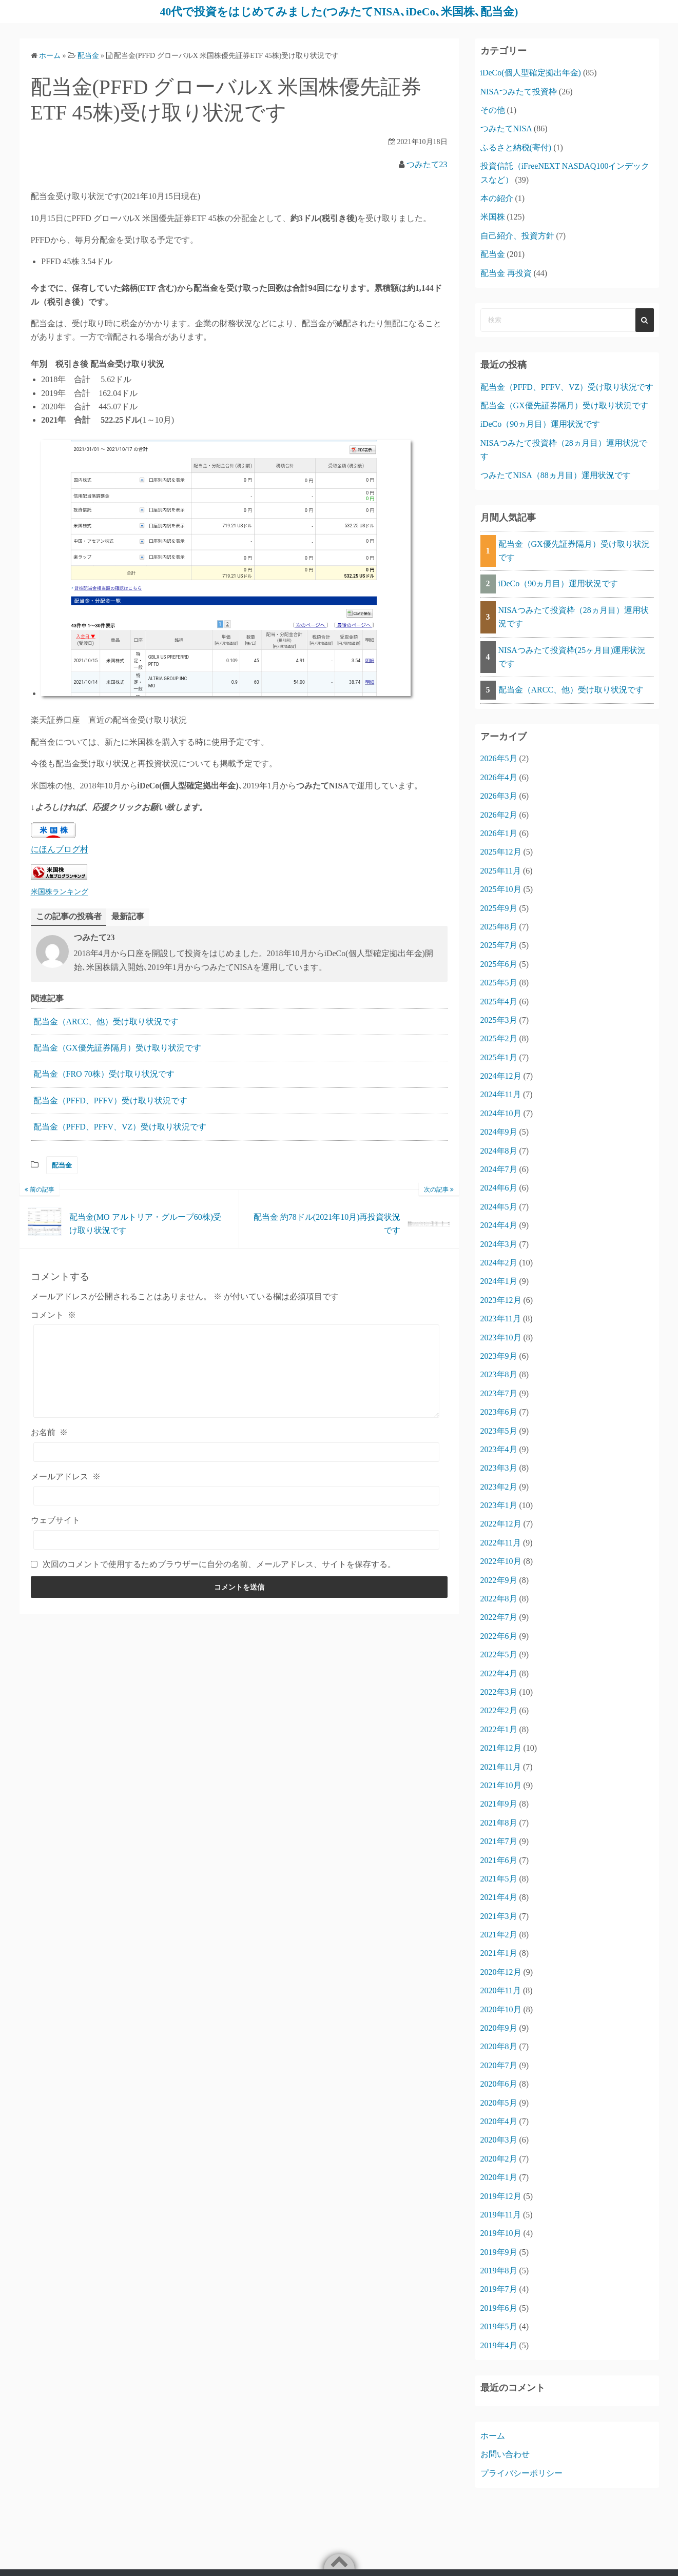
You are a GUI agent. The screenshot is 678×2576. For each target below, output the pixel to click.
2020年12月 (500, 1971)
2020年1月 (498, 2177)
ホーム (492, 2435)
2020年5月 (498, 2102)
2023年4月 (498, 1448)
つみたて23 (427, 164)
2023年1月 (498, 1505)
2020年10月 (500, 2009)
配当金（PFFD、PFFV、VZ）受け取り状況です (120, 1126)
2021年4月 (498, 1897)
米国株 (492, 216)
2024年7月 (498, 1169)
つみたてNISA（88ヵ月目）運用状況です (555, 474)
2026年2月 (498, 814)
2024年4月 (498, 1225)
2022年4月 (498, 1673)
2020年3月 (498, 2139)
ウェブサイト (55, 1520)
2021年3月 (498, 1915)
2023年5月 (498, 1430)
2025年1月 (498, 1057)
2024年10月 (500, 1112)
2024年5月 (498, 1206)
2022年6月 (498, 1635)
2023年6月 (498, 1412)
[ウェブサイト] (236, 1539)
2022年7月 (498, 1617)
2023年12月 (500, 1299)
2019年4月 (498, 2345)
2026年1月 (498, 832)
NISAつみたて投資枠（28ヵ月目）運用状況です (573, 616)
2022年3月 (498, 1691)
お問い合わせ (505, 2454)
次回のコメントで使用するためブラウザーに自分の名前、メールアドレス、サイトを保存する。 (219, 1563)
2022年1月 (498, 1729)
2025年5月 (498, 982)
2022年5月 (498, 1654)
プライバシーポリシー (521, 2472)
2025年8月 (498, 926)
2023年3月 (498, 1467)
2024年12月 (500, 1076)
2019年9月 (498, 2251)
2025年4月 (498, 1001)
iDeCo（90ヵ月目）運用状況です (540, 424)
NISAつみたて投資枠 (518, 91)
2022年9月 (498, 1579)
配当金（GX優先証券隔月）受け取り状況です (117, 1047)
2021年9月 (498, 1803)
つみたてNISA (506, 128)
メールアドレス (66, 1476)
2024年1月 (498, 1281)
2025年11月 (500, 870)
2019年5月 (498, 2326)
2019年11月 (500, 2214)
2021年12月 (500, 1747)
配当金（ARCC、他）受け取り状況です (106, 1021)
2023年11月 (500, 1318)
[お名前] (236, 1452)
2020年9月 (498, 2027)
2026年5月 (498, 758)
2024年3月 (498, 1243)
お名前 (49, 1432)
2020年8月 (498, 2046)
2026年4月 (498, 776)
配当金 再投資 (506, 272)
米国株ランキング (59, 891)
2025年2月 (498, 1038)
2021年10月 (500, 1784)
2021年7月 (498, 1841)
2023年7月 (498, 1393)
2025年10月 (500, 889)
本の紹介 (496, 197)
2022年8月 (498, 1598)
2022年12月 (500, 1523)
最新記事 (127, 915)
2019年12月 (500, 2195)
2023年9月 (498, 1355)
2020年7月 (498, 2064)
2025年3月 (498, 1019)
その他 (492, 109)
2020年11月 (500, 1990)
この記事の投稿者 (69, 915)
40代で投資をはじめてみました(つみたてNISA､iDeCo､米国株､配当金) (339, 11)
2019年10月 (500, 2233)
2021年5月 (498, 1878)
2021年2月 (498, 1934)
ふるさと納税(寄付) (516, 147)
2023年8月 (498, 1374)
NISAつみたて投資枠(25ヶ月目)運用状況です (572, 656)
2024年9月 (498, 1131)
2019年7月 (498, 2289)
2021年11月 (500, 1766)
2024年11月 (500, 1094)
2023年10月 (500, 1337)
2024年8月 (498, 1150)
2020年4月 (498, 2120)
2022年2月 (498, 1710)
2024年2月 (498, 1262)
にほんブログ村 (59, 848)
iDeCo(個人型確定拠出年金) (530, 72)
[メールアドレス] (236, 1495)
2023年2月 (498, 1486)
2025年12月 (500, 851)
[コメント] (236, 1371)
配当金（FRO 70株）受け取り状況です (104, 1073)
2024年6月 (498, 1187)
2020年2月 (498, 2158)
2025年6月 (498, 963)
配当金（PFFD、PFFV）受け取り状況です (110, 1100)
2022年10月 (500, 1561)
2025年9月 (498, 907)
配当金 (62, 1164)
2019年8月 (498, 2270)
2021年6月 (498, 1859)
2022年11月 (500, 1542)
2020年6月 (498, 2083)
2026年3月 (498, 795)
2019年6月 (498, 2307)
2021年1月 (498, 1953)
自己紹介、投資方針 (517, 235)
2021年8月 (498, 1822)
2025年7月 (498, 945)
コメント (53, 1315)
